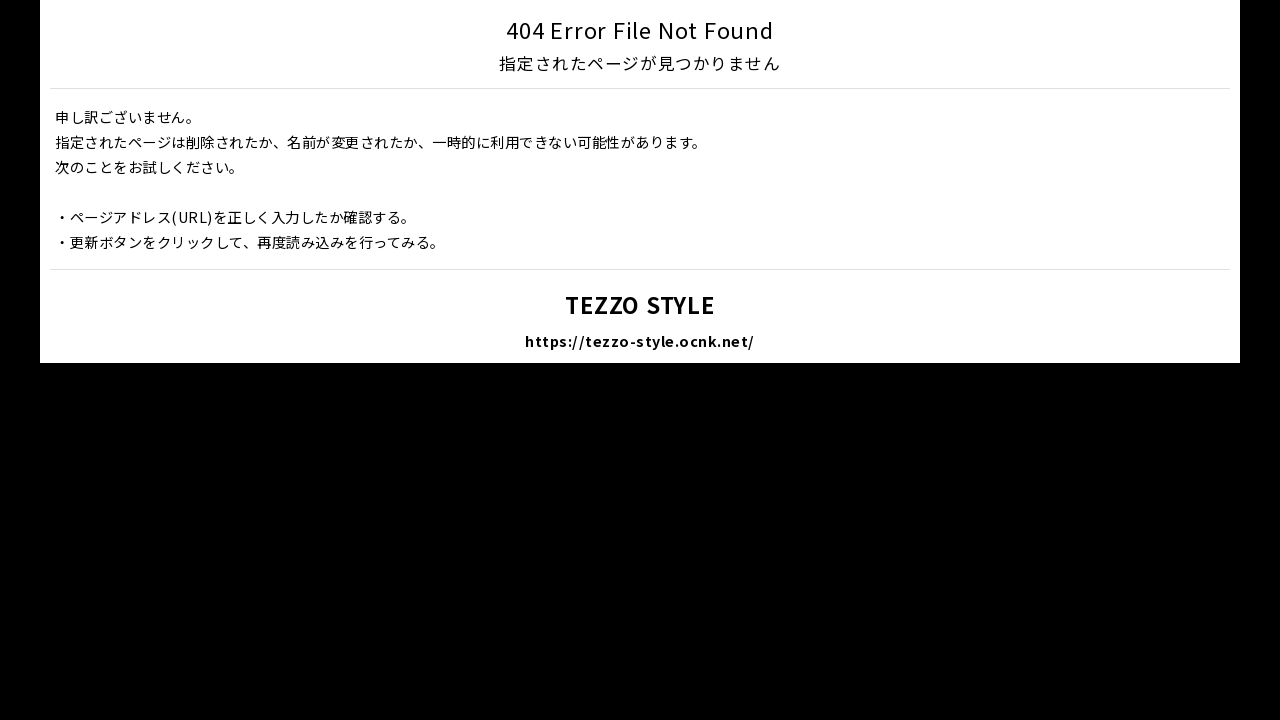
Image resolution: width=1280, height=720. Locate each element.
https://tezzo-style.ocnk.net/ (640, 340)
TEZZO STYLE (639, 304)
